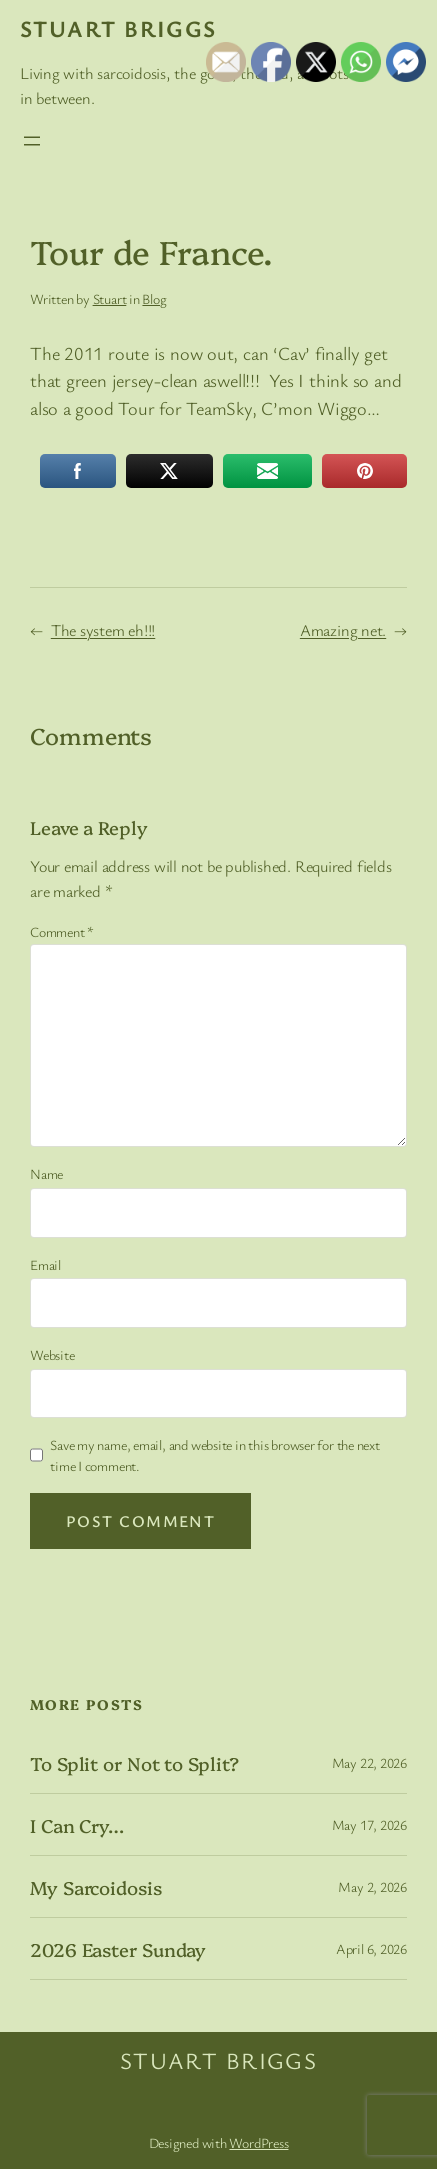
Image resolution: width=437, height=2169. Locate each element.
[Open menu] (32, 141)
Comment (62, 931)
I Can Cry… (77, 1825)
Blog (154, 298)
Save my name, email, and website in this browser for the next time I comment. (215, 1455)
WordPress (258, 2142)
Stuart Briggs (118, 28)
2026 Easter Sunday (118, 1949)
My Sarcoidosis (96, 1887)
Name (46, 1173)
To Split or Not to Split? (134, 1763)
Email (45, 1264)
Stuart (110, 298)
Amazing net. (343, 630)
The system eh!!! (103, 630)
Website (52, 1354)
